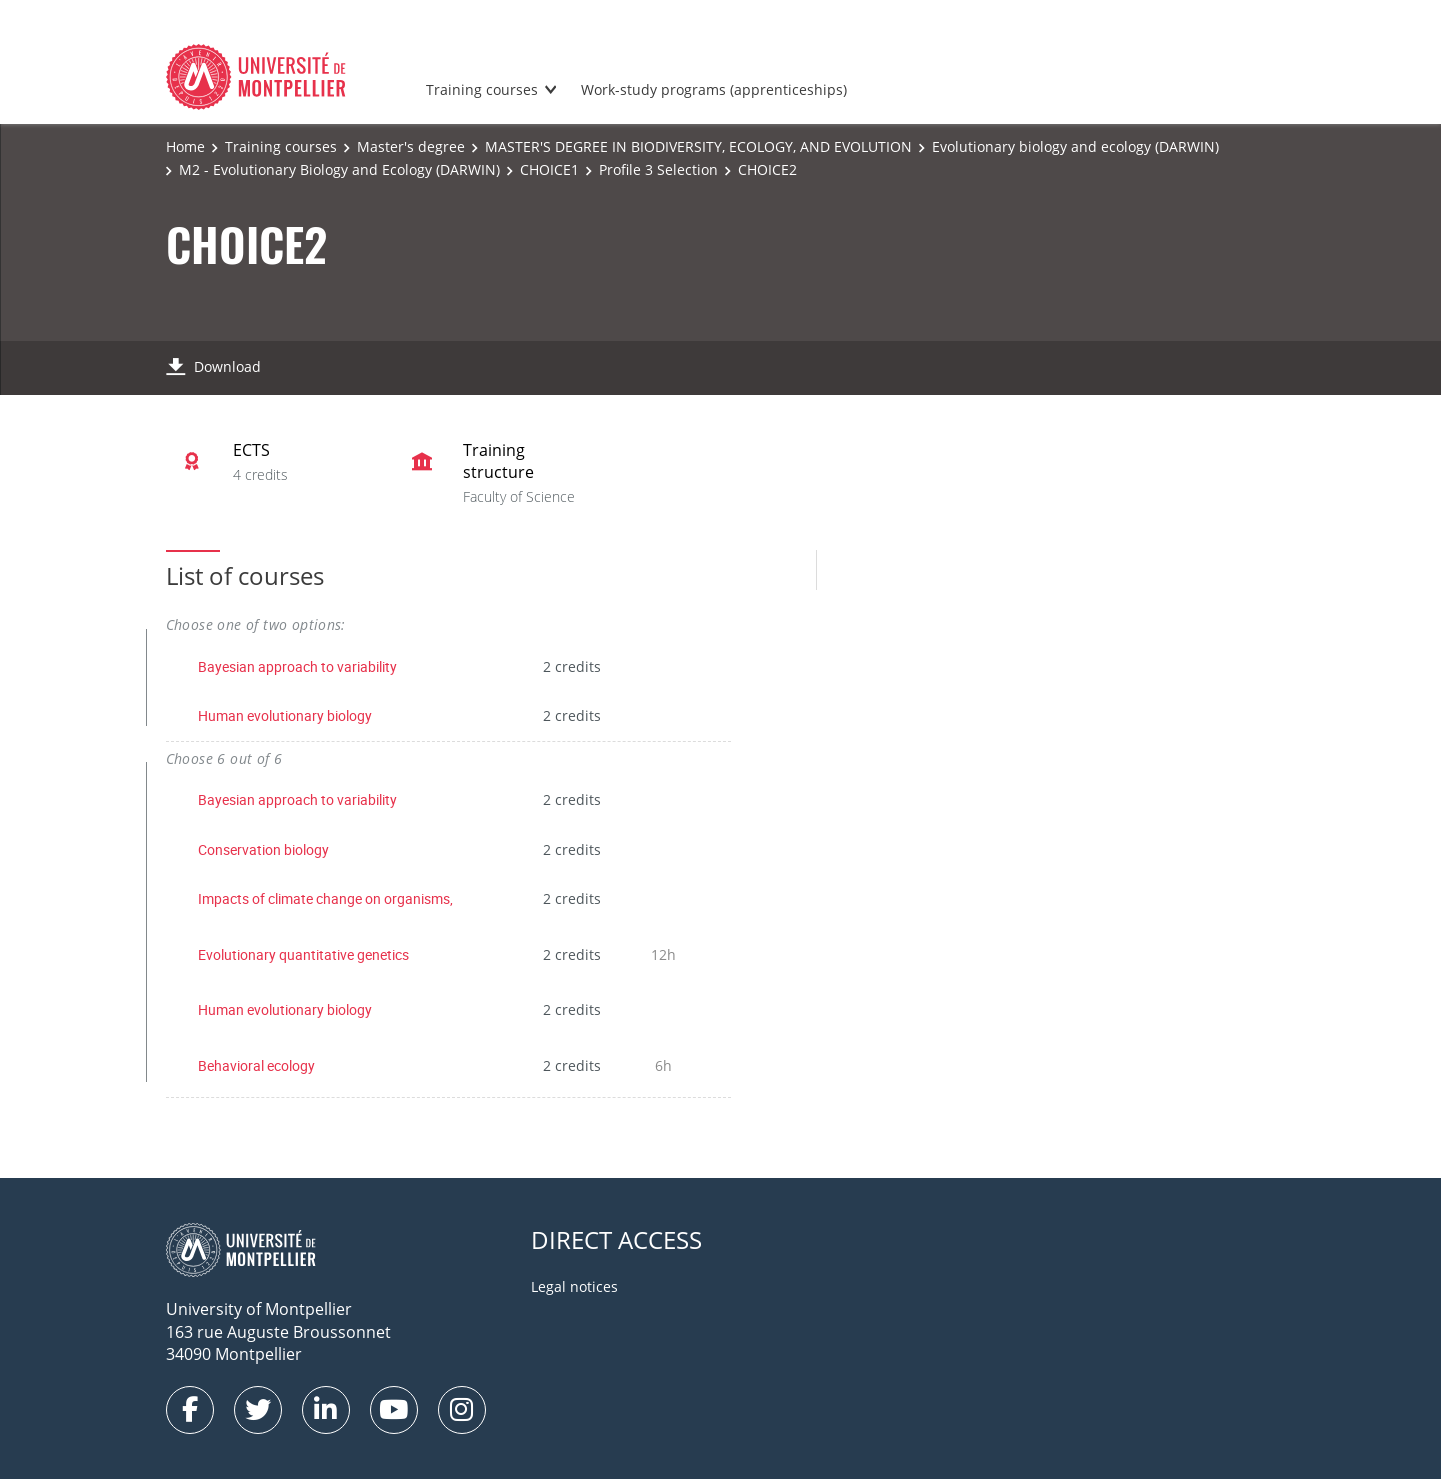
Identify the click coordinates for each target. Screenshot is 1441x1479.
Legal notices (574, 1286)
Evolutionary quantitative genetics (303, 954)
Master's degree (411, 146)
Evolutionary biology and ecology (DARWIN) (1075, 146)
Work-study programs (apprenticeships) (714, 89)
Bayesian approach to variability (297, 666)
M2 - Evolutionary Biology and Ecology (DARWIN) (339, 169)
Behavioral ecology (256, 1065)
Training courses (482, 89)
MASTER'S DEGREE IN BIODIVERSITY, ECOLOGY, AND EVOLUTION (698, 146)
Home (185, 146)
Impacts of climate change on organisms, (325, 898)
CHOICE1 (549, 169)
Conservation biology (263, 849)
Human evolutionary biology (285, 715)
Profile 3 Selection (658, 169)
